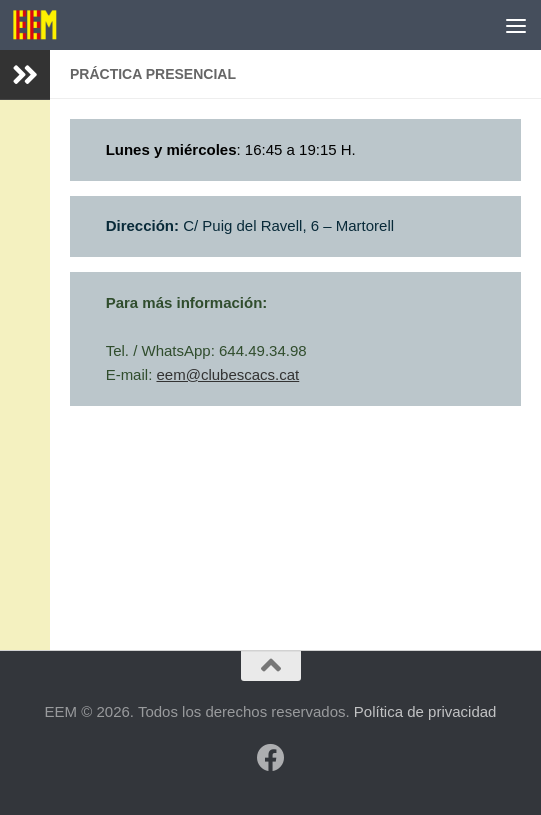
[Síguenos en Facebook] (271, 758)
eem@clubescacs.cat (227, 374)
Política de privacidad (425, 711)
